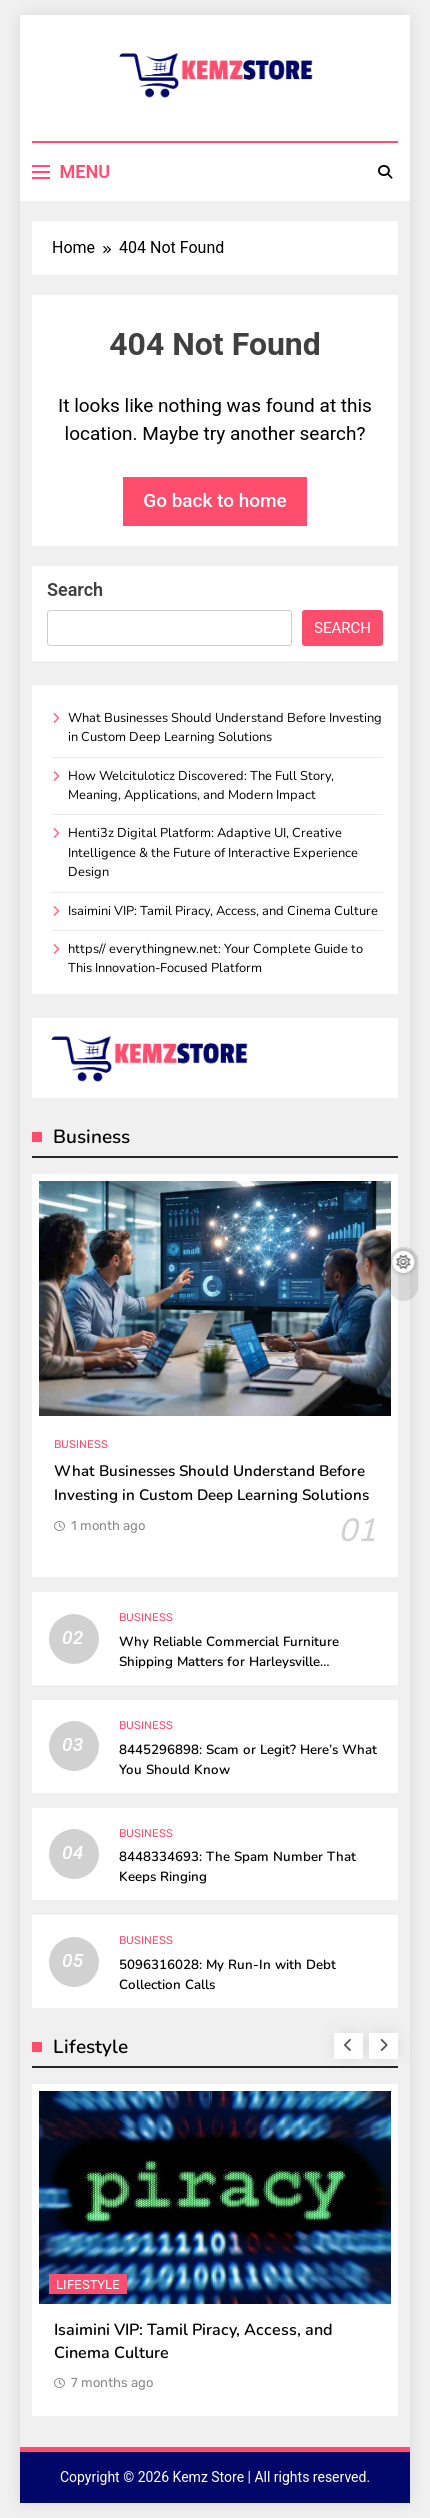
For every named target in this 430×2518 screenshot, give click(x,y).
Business (81, 1444)
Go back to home (215, 500)
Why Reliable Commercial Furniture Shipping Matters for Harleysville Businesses (229, 1662)
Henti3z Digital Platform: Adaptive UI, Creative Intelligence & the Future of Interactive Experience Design (213, 852)
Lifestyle (88, 2284)
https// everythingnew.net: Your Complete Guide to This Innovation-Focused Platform (215, 958)
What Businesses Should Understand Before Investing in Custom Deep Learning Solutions (225, 727)
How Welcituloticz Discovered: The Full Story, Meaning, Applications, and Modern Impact (201, 785)
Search (75, 589)
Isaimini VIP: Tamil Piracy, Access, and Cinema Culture (223, 911)
